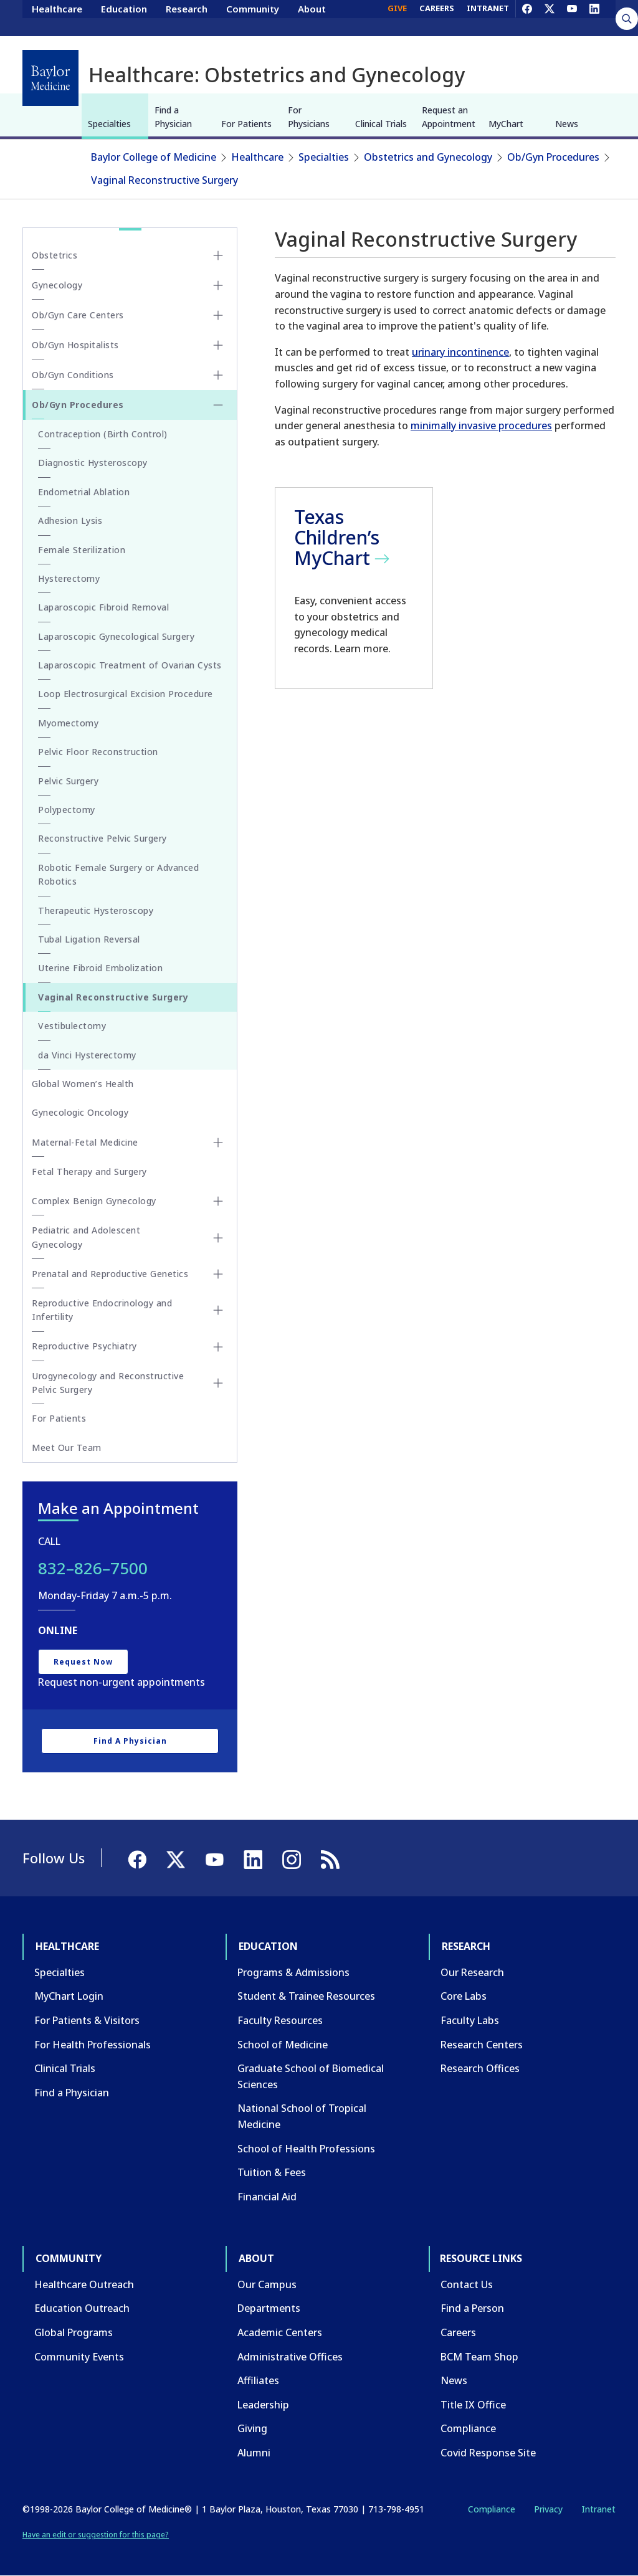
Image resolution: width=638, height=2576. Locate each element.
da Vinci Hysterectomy (87, 1055)
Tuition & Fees (271, 2172)
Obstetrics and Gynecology (428, 157)
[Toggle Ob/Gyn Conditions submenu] (218, 375)
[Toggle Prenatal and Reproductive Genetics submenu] (218, 1274)
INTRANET (488, 17)
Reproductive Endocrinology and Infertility (102, 1310)
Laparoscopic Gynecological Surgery (116, 636)
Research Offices (480, 2068)
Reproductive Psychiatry (84, 1346)
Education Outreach (82, 2308)
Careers (458, 2332)
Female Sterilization (81, 550)
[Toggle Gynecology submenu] (218, 285)
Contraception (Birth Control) (103, 434)
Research (186, 17)
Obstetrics (54, 255)
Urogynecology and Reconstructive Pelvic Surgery (108, 1382)
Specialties (109, 124)
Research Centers (481, 2044)
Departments (268, 2308)
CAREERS (436, 17)
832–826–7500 (93, 1568)
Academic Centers (279, 2332)
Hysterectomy (69, 578)
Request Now (83, 1661)
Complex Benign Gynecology (94, 1201)
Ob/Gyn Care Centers (78, 315)
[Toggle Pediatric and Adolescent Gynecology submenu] (218, 1238)
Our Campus (267, 2284)
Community (252, 17)
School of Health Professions (306, 2148)
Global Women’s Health (83, 1084)
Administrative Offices (290, 2357)
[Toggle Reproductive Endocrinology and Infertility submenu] (218, 1310)
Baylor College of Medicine (153, 157)
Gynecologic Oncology (80, 1112)
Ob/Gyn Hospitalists (75, 345)
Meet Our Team (67, 1447)
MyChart (505, 124)
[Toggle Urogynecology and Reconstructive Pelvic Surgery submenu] (218, 1383)
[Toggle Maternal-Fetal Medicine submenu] (218, 1142)
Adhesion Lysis (70, 520)
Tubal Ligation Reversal (89, 939)
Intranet (598, 2509)
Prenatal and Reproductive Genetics (110, 1274)
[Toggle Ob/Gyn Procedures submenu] (218, 405)
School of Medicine (282, 2044)
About (312, 17)
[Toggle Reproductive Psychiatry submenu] (218, 1347)
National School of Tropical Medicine (301, 2116)
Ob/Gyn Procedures (553, 157)
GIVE (397, 17)
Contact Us (466, 2284)
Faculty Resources (280, 2020)
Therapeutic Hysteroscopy (95, 910)
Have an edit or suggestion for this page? (95, 2534)
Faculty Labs (469, 2020)
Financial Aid (267, 2196)
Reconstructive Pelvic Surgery (102, 838)
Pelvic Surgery (68, 781)
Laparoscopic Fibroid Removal (103, 607)
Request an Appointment (448, 117)
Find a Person (472, 2308)
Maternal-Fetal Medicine (85, 1142)
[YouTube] (572, 17)
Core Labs (463, 1996)
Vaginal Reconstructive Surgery (164, 180)
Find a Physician (173, 117)
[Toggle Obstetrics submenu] (218, 255)
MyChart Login (68, 1996)
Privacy (548, 2509)
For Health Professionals (92, 2044)
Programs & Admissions (293, 1972)
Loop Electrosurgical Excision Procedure (125, 694)
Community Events (79, 2357)
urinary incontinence (460, 352)
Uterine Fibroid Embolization (100, 968)
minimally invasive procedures (481, 425)
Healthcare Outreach (84, 2284)
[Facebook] (527, 17)
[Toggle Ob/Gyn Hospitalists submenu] (218, 345)
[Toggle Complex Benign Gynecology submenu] (218, 1201)
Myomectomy (68, 723)
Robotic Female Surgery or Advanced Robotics (118, 874)
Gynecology (57, 285)
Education (124, 17)
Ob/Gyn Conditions (73, 375)
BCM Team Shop (479, 2357)
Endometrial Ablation (84, 492)
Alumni (253, 2453)
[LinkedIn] (594, 17)
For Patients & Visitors (87, 2020)
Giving (252, 2428)
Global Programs (73, 2332)
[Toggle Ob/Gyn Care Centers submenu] (218, 315)
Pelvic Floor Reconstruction (98, 752)
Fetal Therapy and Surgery (89, 1171)
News (566, 124)
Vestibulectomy (72, 1026)
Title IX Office (473, 2405)
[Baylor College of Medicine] (50, 78)
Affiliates (258, 2380)
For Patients (246, 124)
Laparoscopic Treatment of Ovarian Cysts (130, 665)
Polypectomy (66, 809)
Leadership (263, 2405)
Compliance (468, 2428)
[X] (550, 17)
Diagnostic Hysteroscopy (93, 462)
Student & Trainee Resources (306, 1996)
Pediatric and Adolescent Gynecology (86, 1237)
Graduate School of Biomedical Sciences (310, 2076)
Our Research (472, 1972)
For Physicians (309, 117)
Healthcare (57, 17)
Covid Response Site (488, 2453)
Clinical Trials (381, 124)
